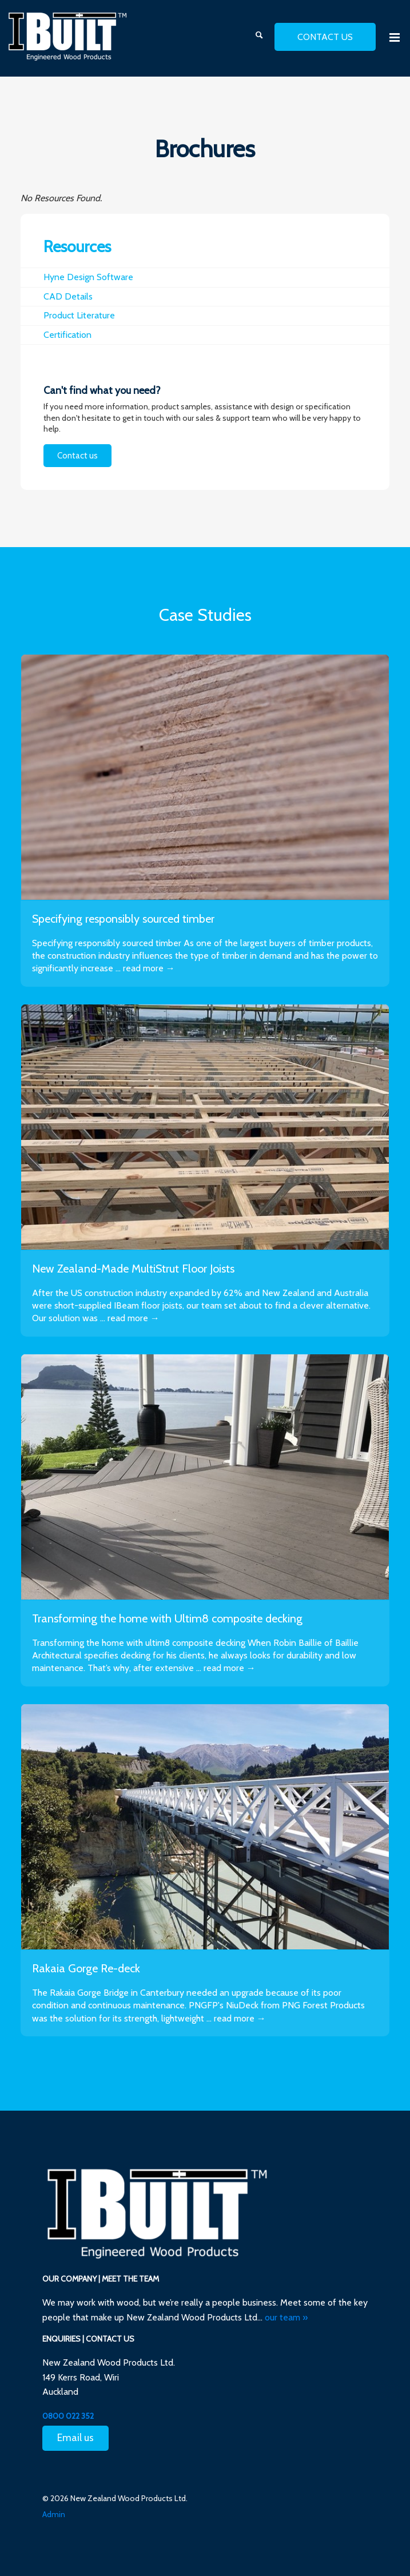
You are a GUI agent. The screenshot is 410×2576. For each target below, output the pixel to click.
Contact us (77, 455)
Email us (75, 2437)
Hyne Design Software (88, 277)
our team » (286, 2317)
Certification (67, 334)
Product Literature (79, 315)
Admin (53, 2514)
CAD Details (68, 296)
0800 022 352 (68, 2416)
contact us (325, 36)
